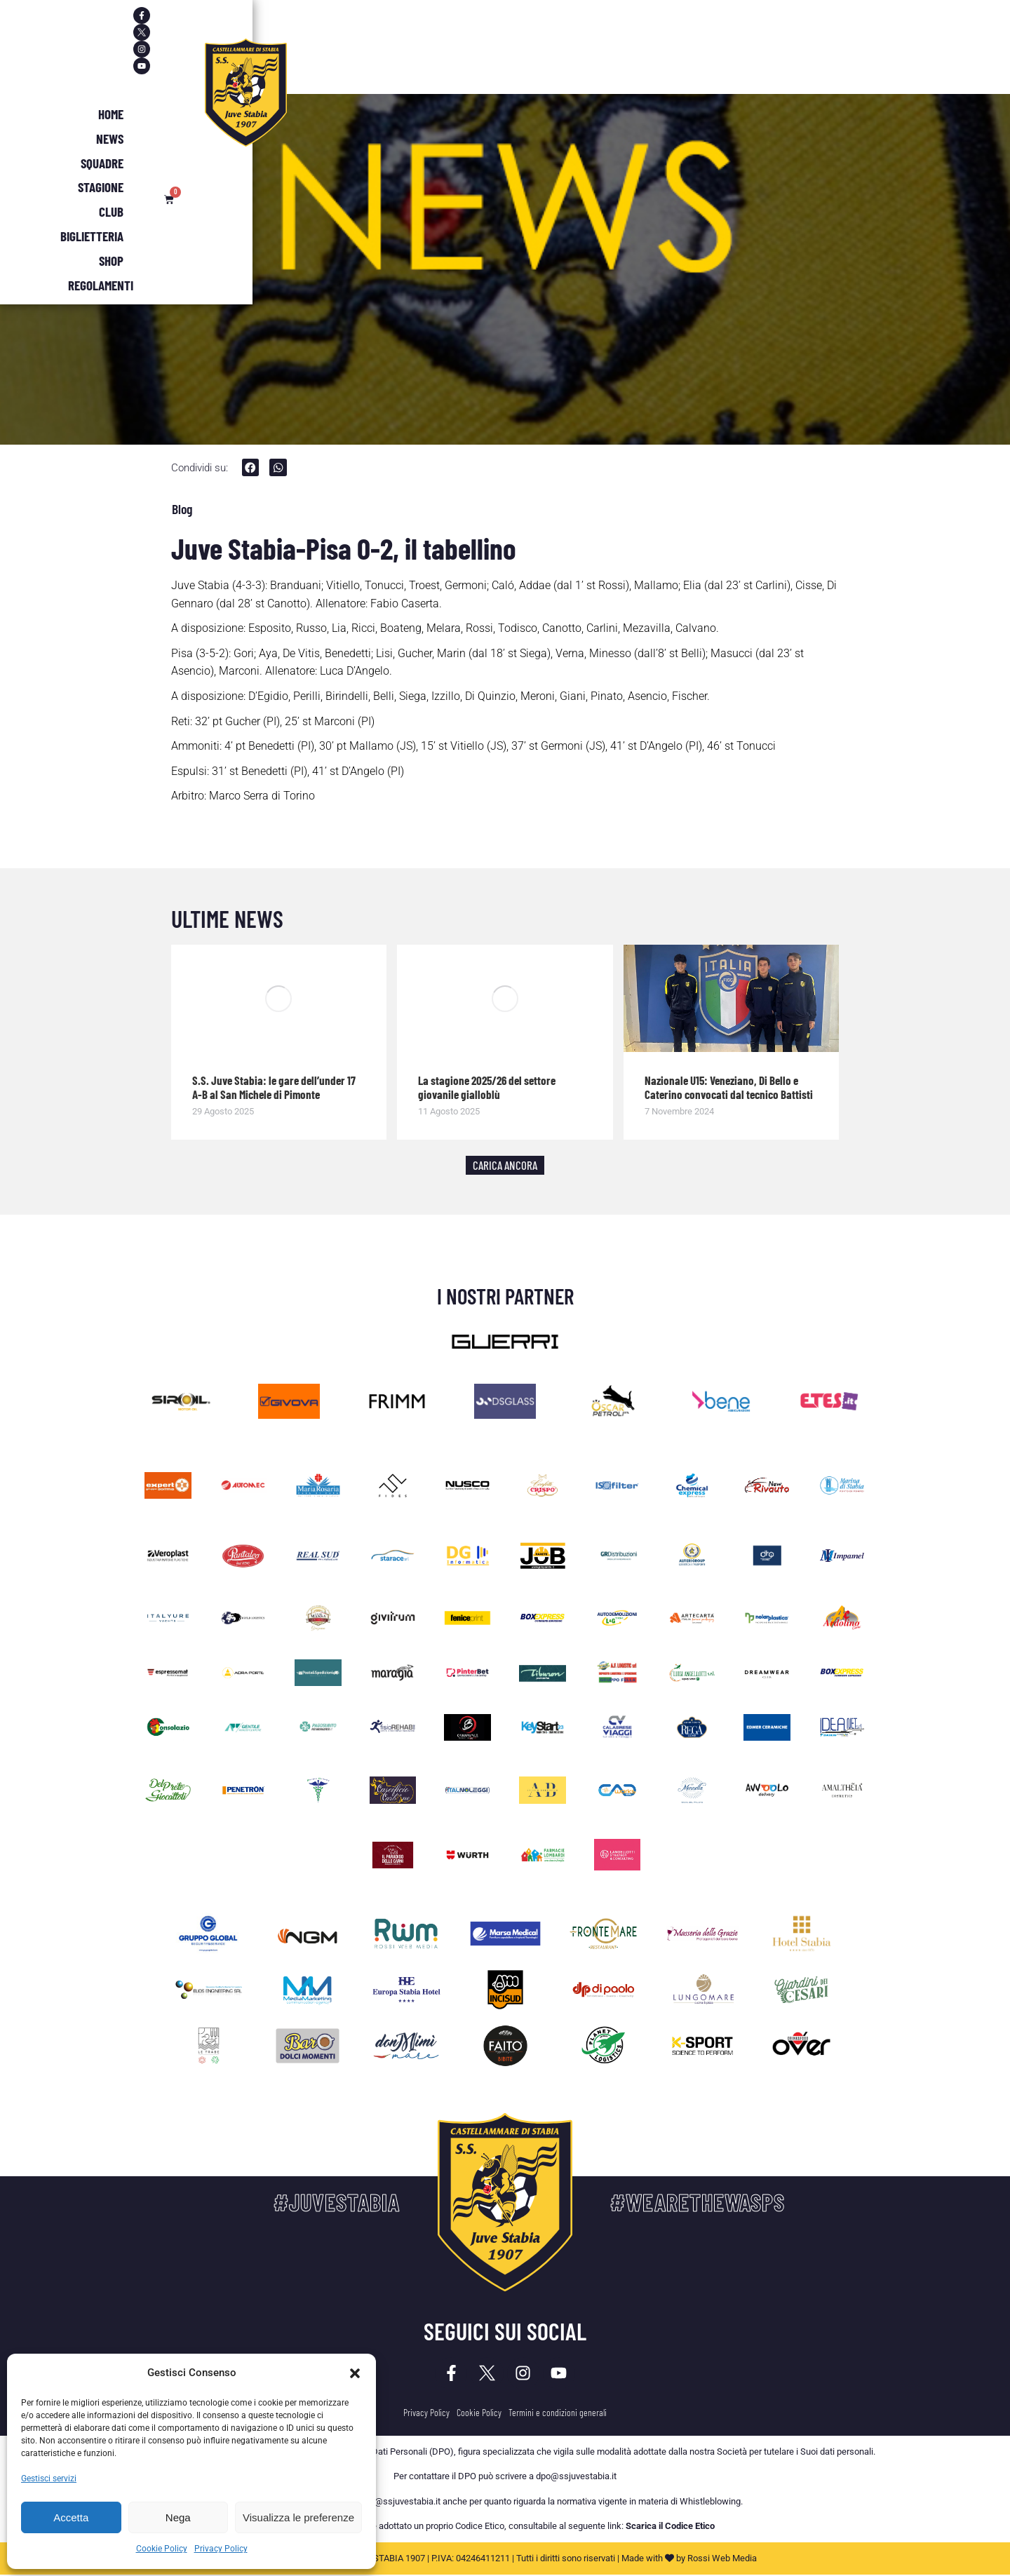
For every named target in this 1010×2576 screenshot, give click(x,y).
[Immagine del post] (279, 999)
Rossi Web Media (722, 2560)
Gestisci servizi (48, 2478)
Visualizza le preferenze (298, 2517)
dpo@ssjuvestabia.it (576, 2478)
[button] (355, 2373)
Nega (178, 2517)
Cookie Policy (161, 2549)
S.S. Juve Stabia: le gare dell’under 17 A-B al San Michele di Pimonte (274, 1088)
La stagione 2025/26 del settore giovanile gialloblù (487, 1088)
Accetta (70, 2517)
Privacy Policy (221, 2549)
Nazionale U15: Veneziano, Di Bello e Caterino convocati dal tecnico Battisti (729, 1088)
